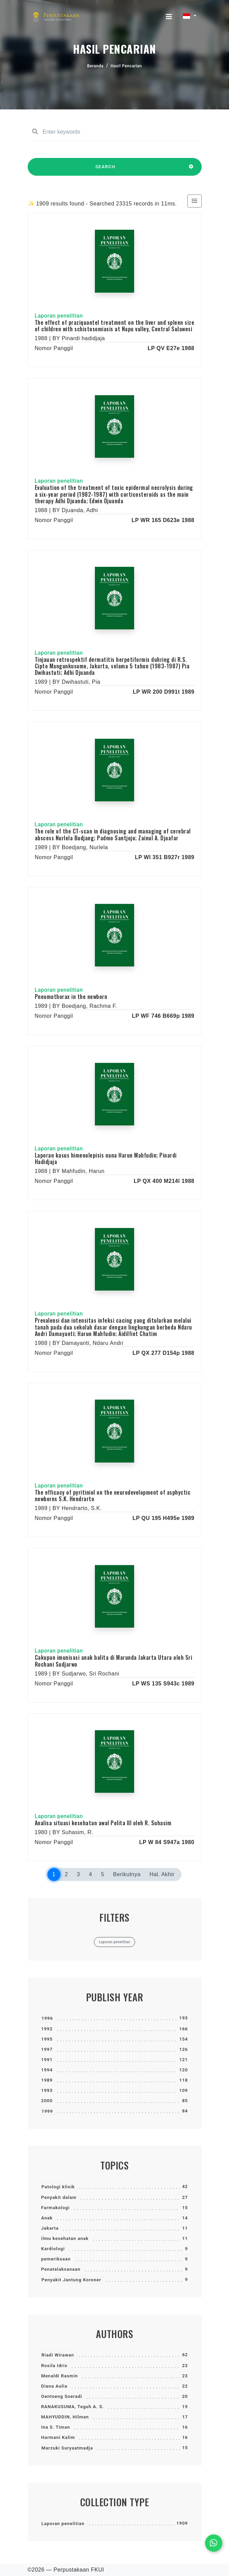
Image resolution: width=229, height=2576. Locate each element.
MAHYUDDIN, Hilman (65, 2416)
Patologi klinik (58, 2186)
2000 (47, 2100)
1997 (47, 2049)
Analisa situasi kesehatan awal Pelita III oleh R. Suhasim (103, 1823)
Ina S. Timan (55, 2427)
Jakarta (50, 2228)
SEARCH (105, 170)
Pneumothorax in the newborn (71, 996)
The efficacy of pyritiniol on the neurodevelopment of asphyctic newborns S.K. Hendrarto (113, 1495)
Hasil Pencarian (126, 66)
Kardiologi (53, 2248)
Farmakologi (55, 2207)
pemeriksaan (56, 2258)
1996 (47, 2018)
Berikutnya (127, 1874)
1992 (47, 2028)
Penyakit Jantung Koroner (71, 2279)
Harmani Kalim (58, 2437)
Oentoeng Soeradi (61, 2396)
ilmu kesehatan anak (65, 2238)
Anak (47, 2217)
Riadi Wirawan (58, 2355)
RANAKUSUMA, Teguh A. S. (72, 2406)
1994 (47, 2069)
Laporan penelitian (63, 2523)
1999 (47, 2111)
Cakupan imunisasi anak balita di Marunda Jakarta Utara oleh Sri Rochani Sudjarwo (113, 1660)
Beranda (95, 66)
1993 (47, 2090)
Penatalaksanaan (61, 2269)
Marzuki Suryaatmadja (67, 2448)
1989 (47, 2080)
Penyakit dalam (59, 2197)
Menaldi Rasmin (59, 2375)
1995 (47, 2039)
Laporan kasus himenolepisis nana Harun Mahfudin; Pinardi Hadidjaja (106, 1158)
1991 (47, 2059)
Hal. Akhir (161, 1874)
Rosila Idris (54, 2365)
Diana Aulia (54, 2386)
